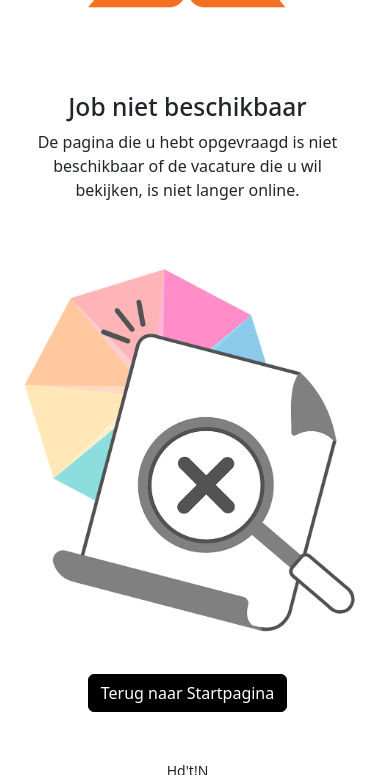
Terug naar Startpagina (187, 693)
